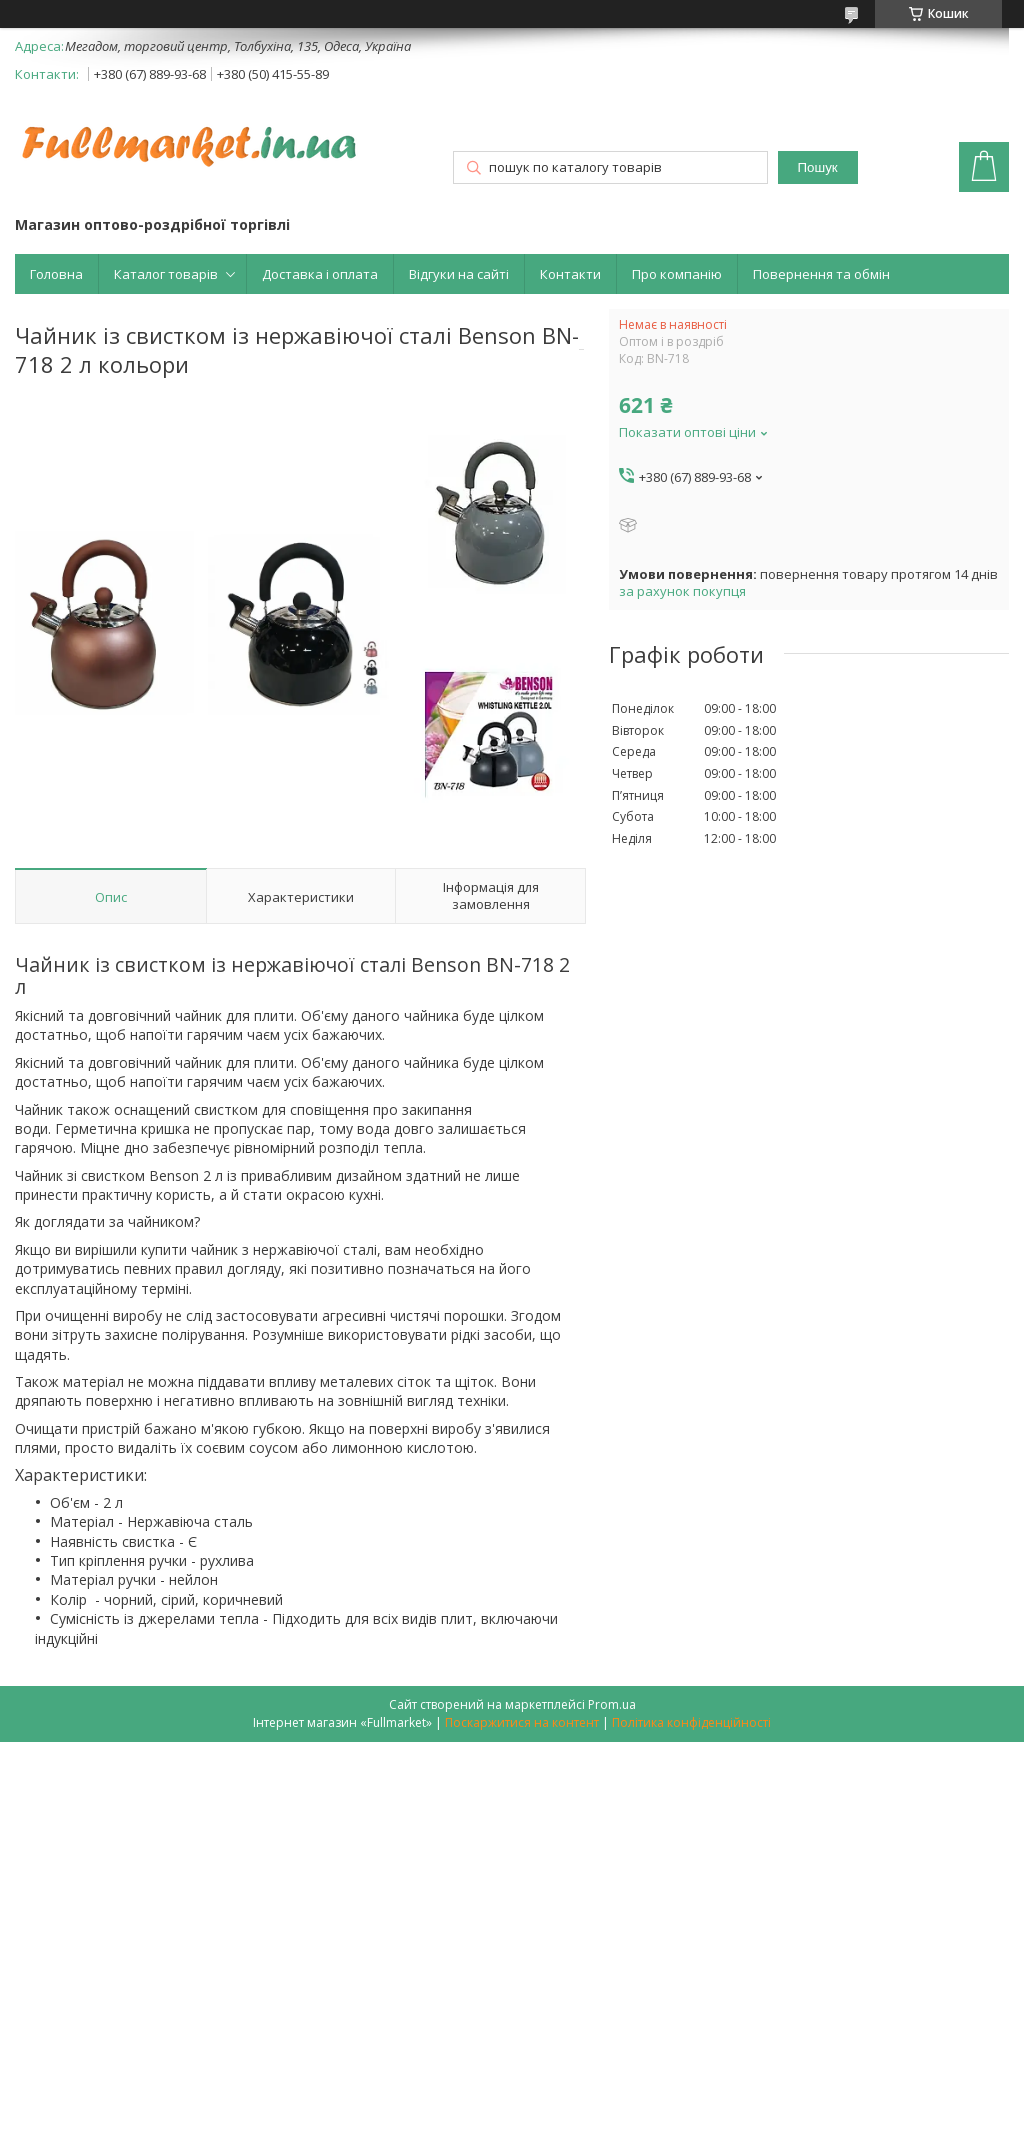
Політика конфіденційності (691, 1722)
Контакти (570, 274)
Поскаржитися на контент (522, 1722)
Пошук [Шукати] (818, 167)
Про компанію (677, 274)
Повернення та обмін (821, 274)
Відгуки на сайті (459, 274)
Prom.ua (612, 1704)
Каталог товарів (166, 274)
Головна (56, 274)
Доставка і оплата (320, 274)
